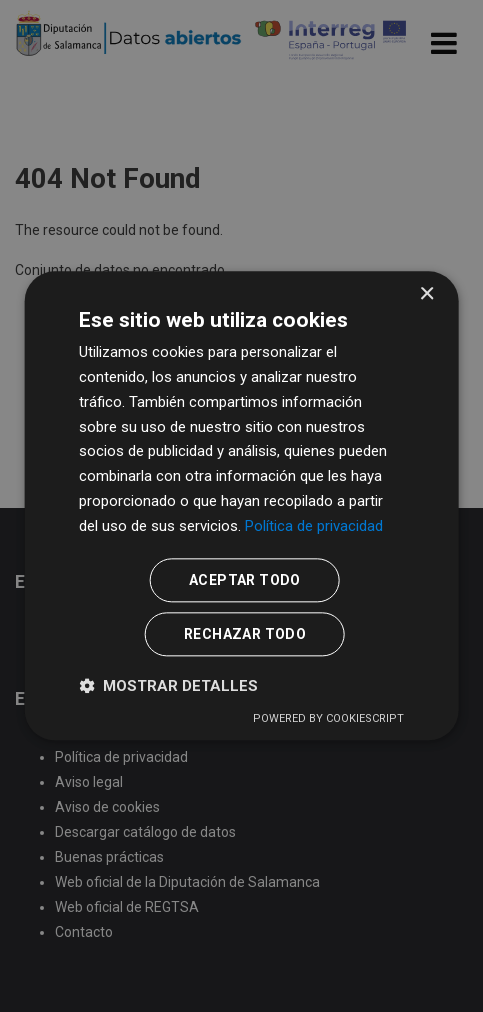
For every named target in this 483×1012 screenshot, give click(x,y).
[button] (168, 686)
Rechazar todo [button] (245, 635)
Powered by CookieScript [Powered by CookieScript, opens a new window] (328, 719)
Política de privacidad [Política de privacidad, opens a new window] (314, 526)
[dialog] (241, 505)
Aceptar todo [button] (245, 581)
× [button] (426, 294)
